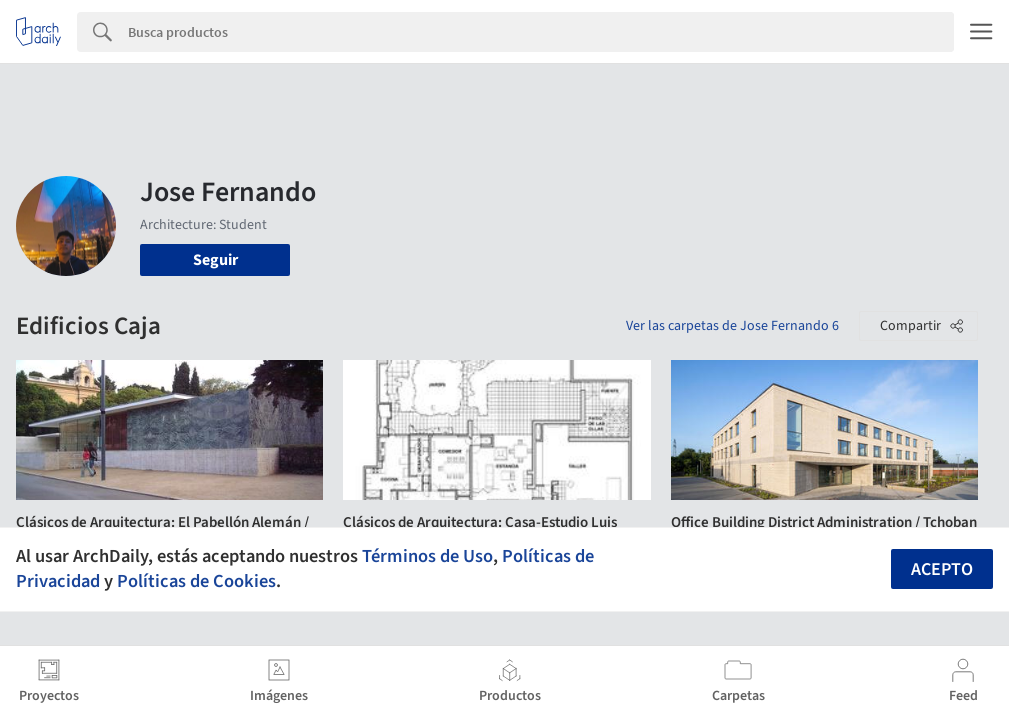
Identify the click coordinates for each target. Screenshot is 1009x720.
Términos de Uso (427, 556)
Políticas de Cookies (196, 581)
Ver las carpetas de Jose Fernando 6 (732, 326)
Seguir (215, 260)
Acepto (942, 569)
